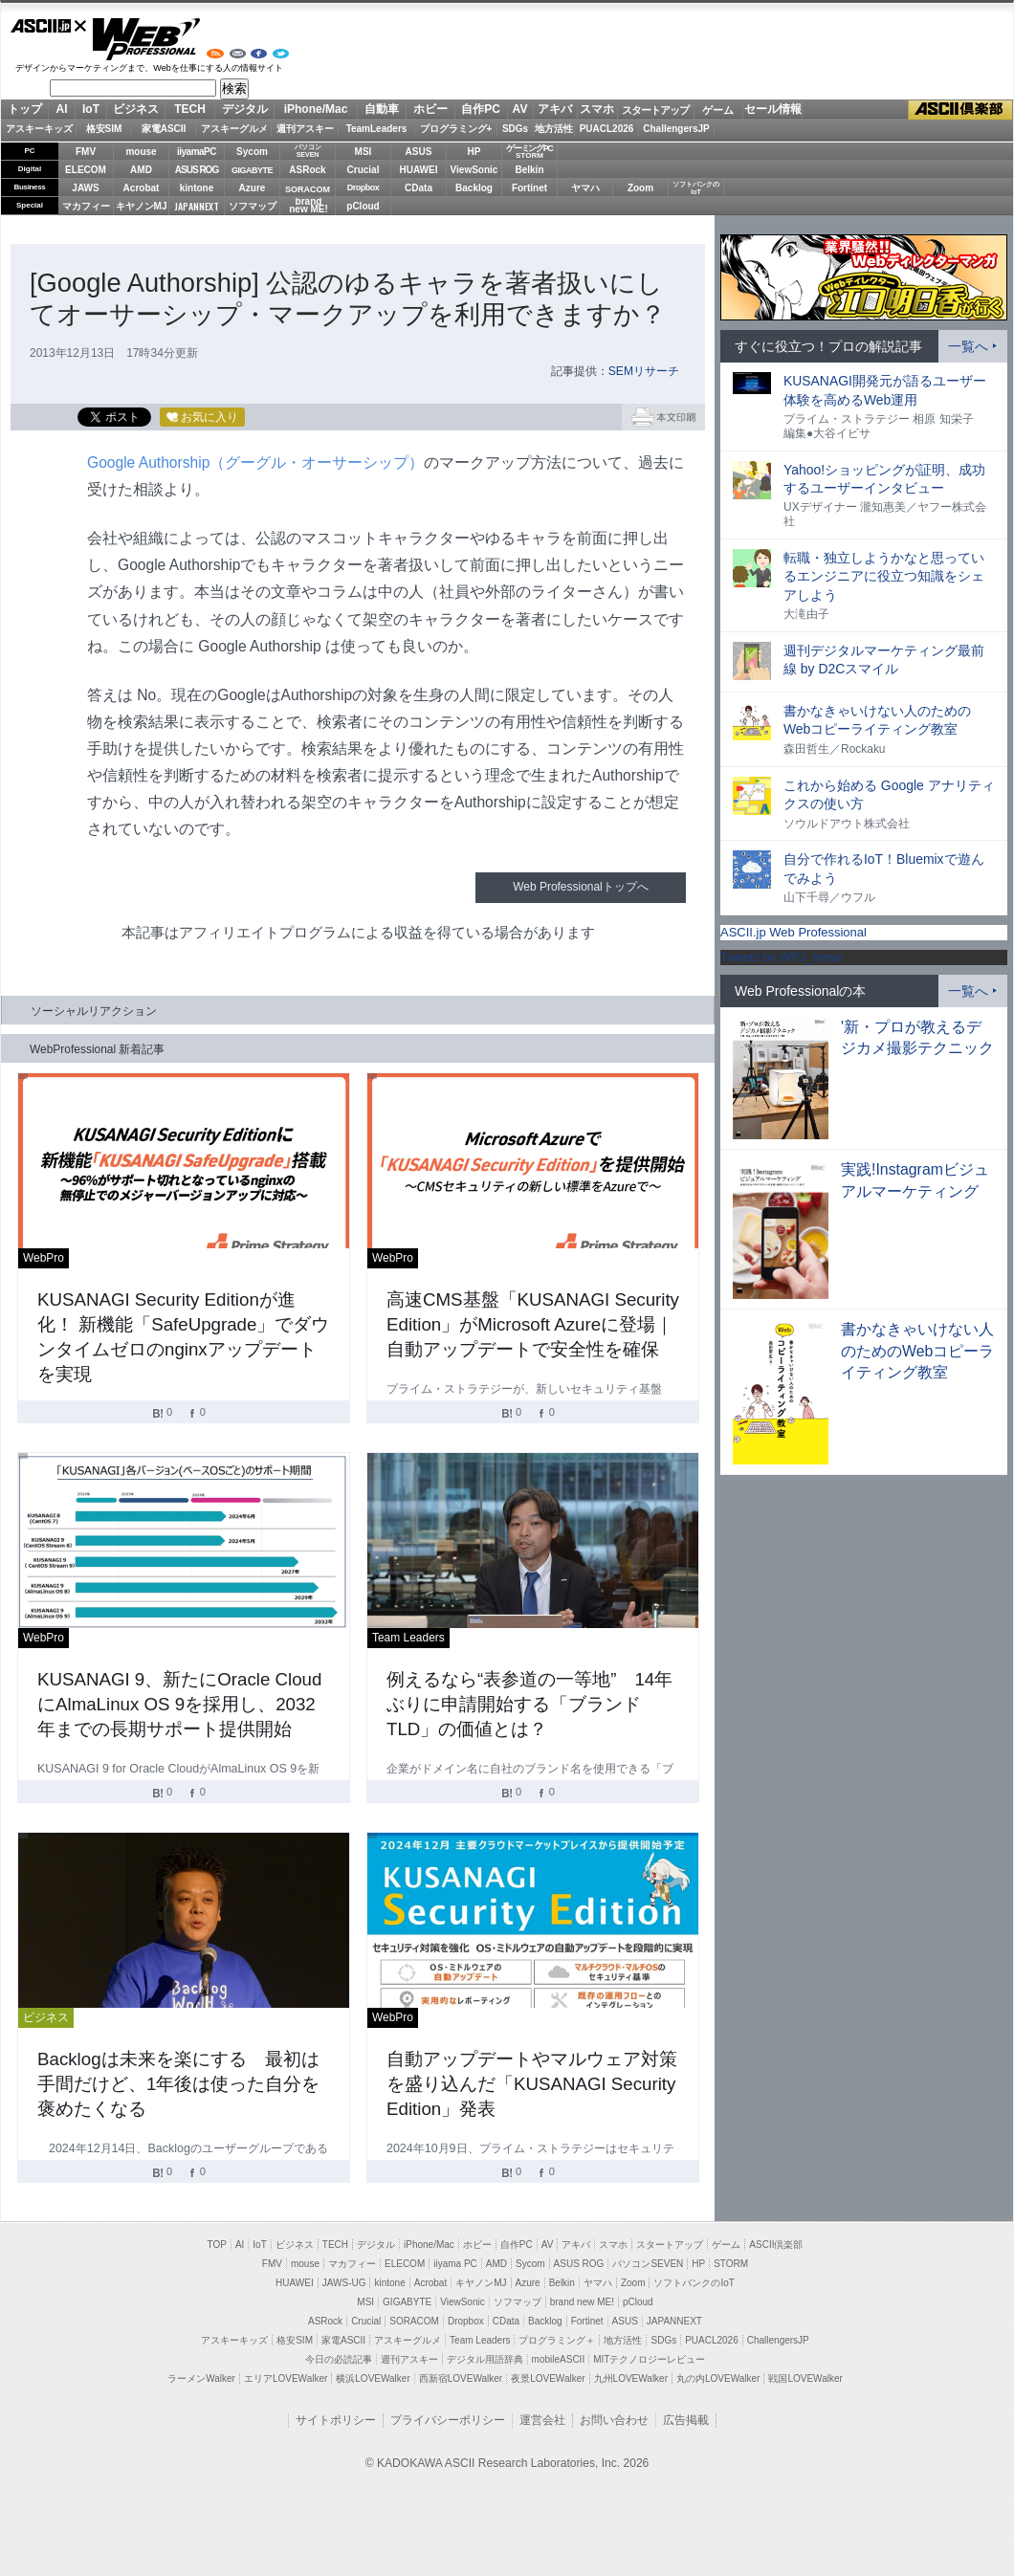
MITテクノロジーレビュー (649, 2359)
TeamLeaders (377, 128)
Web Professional (146, 39)
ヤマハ (585, 188)
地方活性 (554, 128)
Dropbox (363, 187)
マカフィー (86, 206)
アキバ (555, 109)
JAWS (85, 188)
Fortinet (529, 188)
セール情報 (773, 109)
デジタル (245, 109)
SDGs (515, 128)
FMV (86, 151)
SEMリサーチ (643, 371)
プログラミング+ (456, 128)
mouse (140, 151)
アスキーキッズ (39, 128)
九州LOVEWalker (631, 2378)
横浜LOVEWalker (372, 2378)
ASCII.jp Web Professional (793, 932)
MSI (363, 151)
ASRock (307, 170)
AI (62, 109)
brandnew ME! (308, 206)
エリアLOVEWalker (285, 2378)
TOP (217, 2244)
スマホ (597, 109)
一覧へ (968, 346)
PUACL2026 (607, 128)
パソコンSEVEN (308, 150)
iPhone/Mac (316, 109)
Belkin (529, 170)
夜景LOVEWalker (547, 2378)
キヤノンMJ (141, 206)
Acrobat (141, 188)
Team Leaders (480, 2340)
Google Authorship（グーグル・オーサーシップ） (255, 462)
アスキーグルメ (234, 128)
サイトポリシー (336, 2420)
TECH (190, 109)
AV (520, 109)
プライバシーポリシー (447, 2420)
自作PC (480, 109)
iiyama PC (455, 2263)
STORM (731, 2263)
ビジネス (136, 109)
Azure (252, 188)
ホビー (430, 109)
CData (418, 188)
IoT (90, 109)
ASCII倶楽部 (960, 110)
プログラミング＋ (556, 2340)
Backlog (474, 188)
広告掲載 (686, 2420)
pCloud (362, 206)
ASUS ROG (196, 170)
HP (474, 151)
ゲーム (718, 110)
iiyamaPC (196, 151)
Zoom (640, 188)
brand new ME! (582, 2302)
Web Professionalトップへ (580, 886)
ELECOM (85, 170)
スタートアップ (655, 110)
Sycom (252, 151)
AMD (141, 170)
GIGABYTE (252, 170)
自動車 (381, 109)
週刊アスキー (305, 128)
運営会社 (542, 2420)
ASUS (419, 151)
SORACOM (414, 2321)
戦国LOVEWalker (805, 2378)
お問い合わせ (614, 2420)
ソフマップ (252, 206)
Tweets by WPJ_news (781, 957)
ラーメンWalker (201, 2378)
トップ (25, 109)
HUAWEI (419, 170)
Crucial (363, 170)
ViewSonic (474, 170)
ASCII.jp (49, 25)
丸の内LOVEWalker (718, 2378)
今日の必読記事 (338, 2359)
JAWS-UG (344, 2283)
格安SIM (104, 128)
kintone (197, 188)
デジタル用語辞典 (485, 2359)
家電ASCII (164, 128)
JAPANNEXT (196, 206)
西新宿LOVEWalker (460, 2378)
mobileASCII (558, 2359)
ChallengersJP (676, 128)
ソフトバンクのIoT (695, 188)
